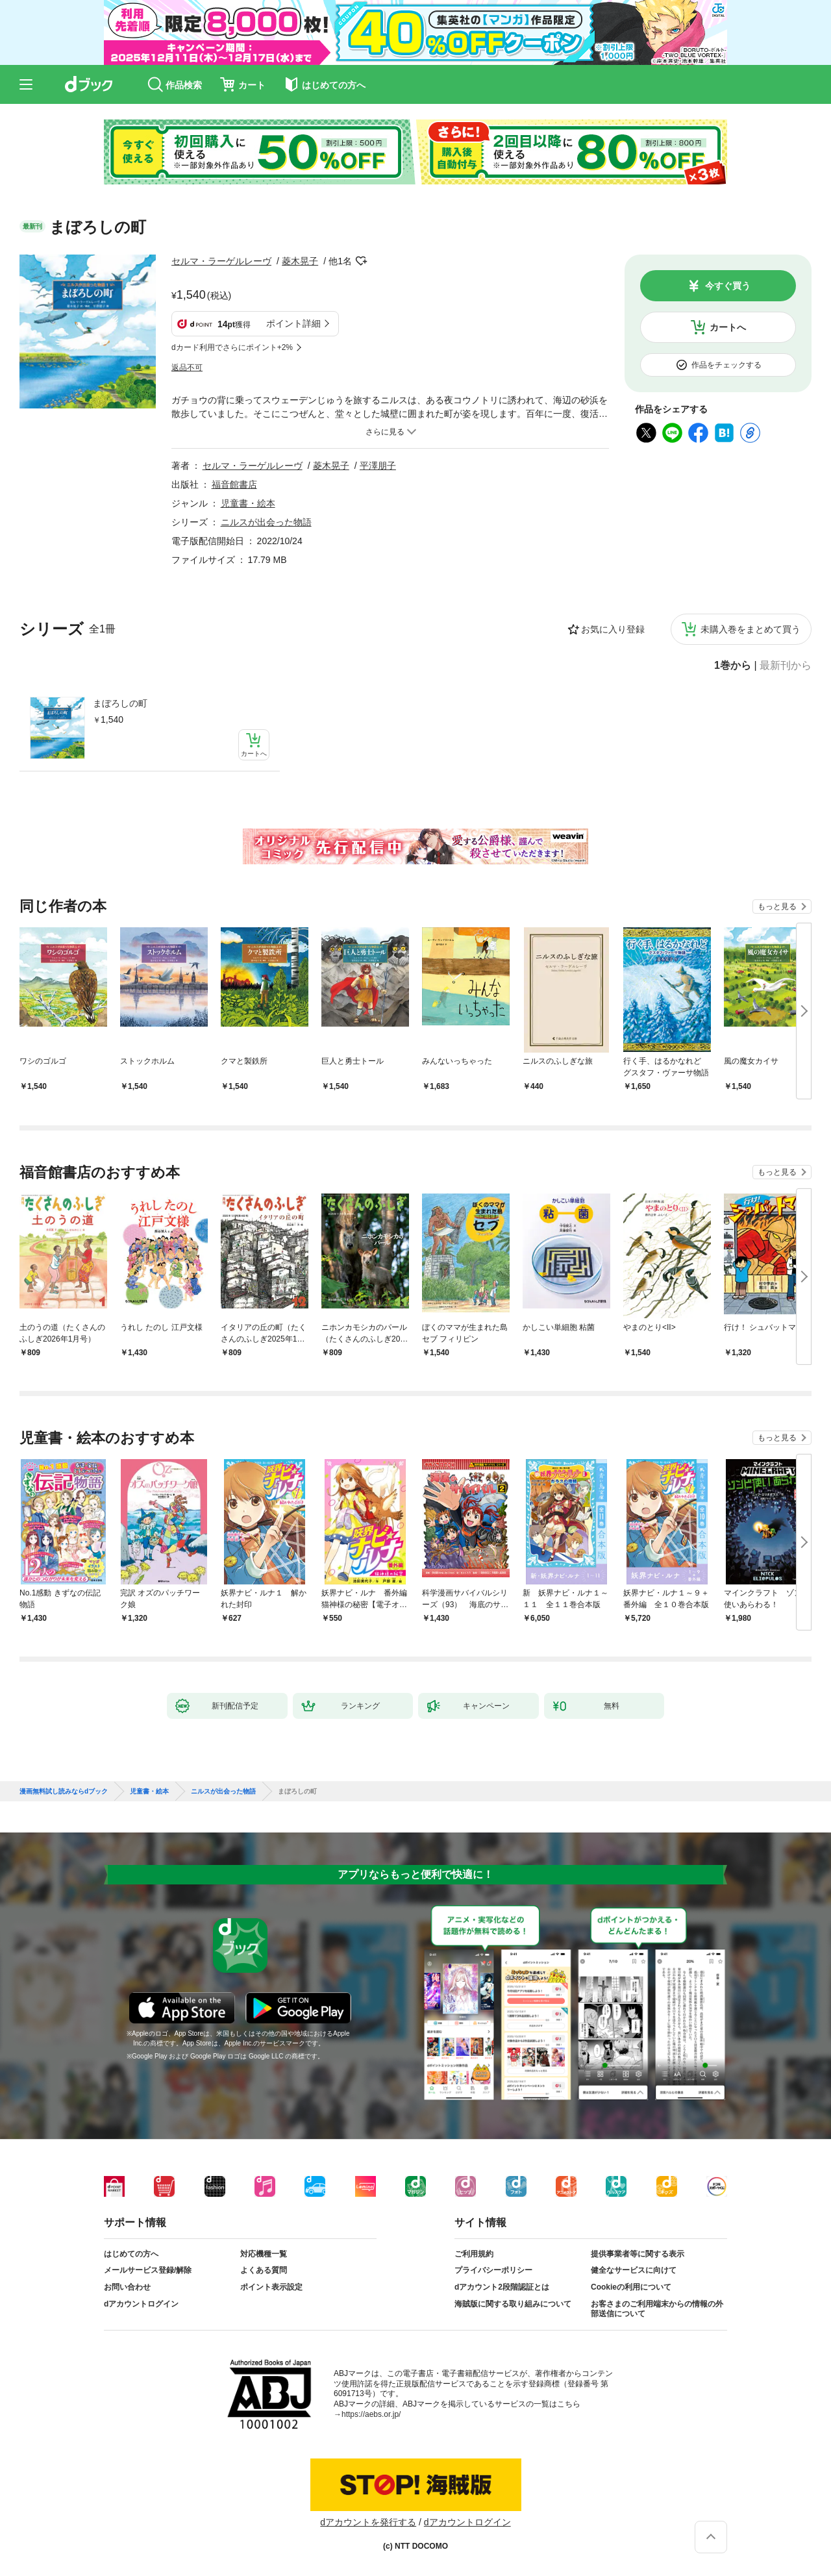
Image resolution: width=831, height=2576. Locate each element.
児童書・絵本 (248, 503)
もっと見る (777, 906)
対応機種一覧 (263, 2253)
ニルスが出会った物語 (266, 522)
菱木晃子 (300, 261)
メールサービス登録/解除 (148, 2270)
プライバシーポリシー (493, 2270)
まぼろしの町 (120, 703)
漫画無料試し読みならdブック (63, 1791)
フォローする (360, 261)
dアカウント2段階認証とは (501, 2287)
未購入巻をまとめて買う (750, 629)
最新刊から (786, 665)
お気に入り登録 (613, 629)
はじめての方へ (131, 2253)
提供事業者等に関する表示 (637, 2253)
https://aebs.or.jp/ (371, 2414)
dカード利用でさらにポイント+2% (232, 347)
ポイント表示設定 (271, 2287)
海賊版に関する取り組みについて (512, 2303)
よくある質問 (263, 2270)
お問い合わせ (127, 2287)
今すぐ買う (727, 286)
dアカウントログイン (141, 2303)
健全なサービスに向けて (633, 2270)
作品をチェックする (726, 364)
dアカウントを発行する (368, 2522)
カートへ (728, 327)
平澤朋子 (378, 465)
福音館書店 (234, 484)
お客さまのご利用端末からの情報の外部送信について (657, 2309)
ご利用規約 (473, 2253)
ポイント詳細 (293, 323)
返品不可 (187, 367)
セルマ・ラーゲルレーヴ (221, 261)
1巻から (732, 665)
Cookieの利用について (631, 2287)
